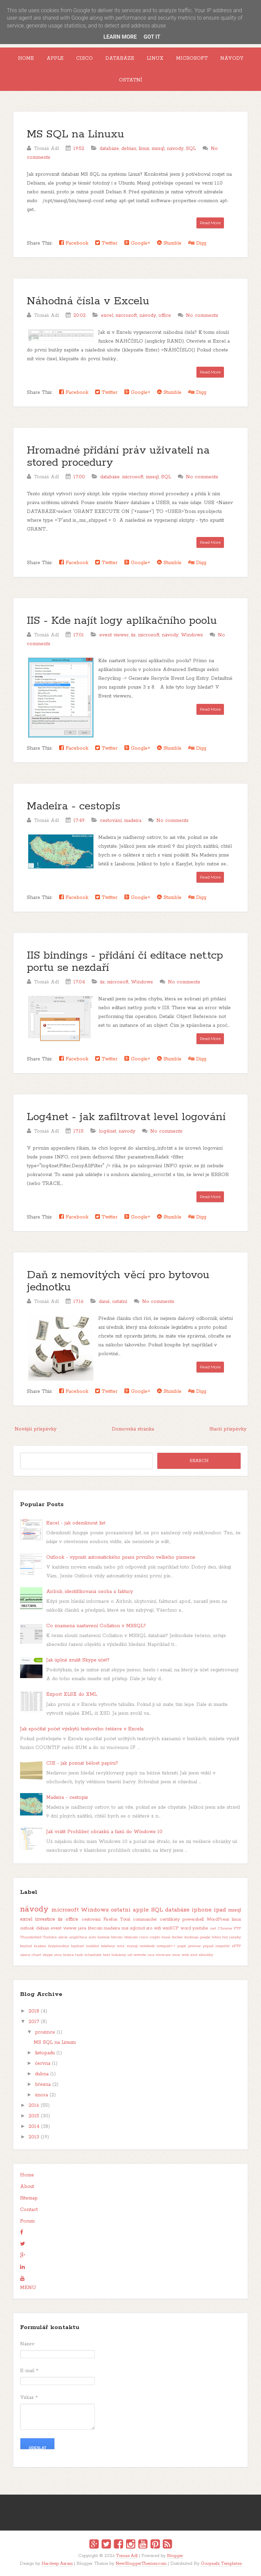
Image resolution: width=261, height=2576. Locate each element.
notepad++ (166, 1946)
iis (133, 635)
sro (149, 1928)
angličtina (78, 1937)
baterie (104, 1937)
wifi (157, 1928)
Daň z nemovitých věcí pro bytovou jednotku (118, 1281)
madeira (132, 821)
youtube (200, 1928)
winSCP (170, 1928)
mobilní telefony (100, 1946)
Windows (192, 635)
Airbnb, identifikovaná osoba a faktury (89, 1592)
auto (92, 1937)
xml (193, 1955)
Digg (197, 243)
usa (150, 1955)
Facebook (73, 243)
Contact (29, 2210)
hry (225, 1937)
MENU (28, 2288)
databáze (109, 149)
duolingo (191, 1937)
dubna (42, 2074)
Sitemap (29, 2198)
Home (26, 58)
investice (45, 1919)
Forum (27, 2221)
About (27, 2187)
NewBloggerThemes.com (141, 2563)
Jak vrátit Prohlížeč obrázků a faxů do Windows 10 (104, 1832)
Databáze (119, 58)
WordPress (218, 1919)
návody (175, 149)
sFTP (236, 1946)
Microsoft (192, 58)
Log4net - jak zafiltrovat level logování (126, 1117)
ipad (220, 1910)
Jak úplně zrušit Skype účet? (77, 1660)
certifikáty (170, 1919)
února (41, 2095)
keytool (26, 1946)
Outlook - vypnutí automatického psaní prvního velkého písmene (120, 1557)
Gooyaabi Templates (221, 2563)
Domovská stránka (133, 1429)
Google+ (137, 243)
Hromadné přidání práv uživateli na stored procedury (118, 457)
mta (120, 1946)
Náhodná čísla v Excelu (88, 301)
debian (128, 149)
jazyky (235, 1937)
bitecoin (131, 1937)
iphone (202, 1910)
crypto (155, 1937)
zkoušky (206, 1955)
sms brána (64, 1955)
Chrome (225, 1928)
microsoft (126, 315)
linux (144, 149)
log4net (107, 1131)
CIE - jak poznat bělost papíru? (82, 1763)
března (43, 2084)
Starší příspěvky (227, 1429)
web (185, 1955)
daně (104, 1302)
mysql (132, 1946)
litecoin (95, 1928)
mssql (158, 149)
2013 (34, 2137)
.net (213, 1928)
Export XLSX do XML (71, 1694)
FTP (237, 1928)
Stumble (169, 243)
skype (47, 1955)
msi (125, 1928)
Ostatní (130, 80)
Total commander (138, 1919)
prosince (45, 2032)
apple (141, 1910)
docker (177, 1937)
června (42, 2063)
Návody (231, 58)
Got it (151, 37)
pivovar (194, 1946)
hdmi (216, 1937)
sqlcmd (137, 1928)
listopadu (45, 2053)
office (164, 315)
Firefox (110, 1919)
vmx (176, 1955)
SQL (191, 149)
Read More (210, 222)
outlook (27, 1928)
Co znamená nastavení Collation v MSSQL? (96, 1626)
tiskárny (118, 1955)
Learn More (120, 37)
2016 (34, 2105)
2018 (34, 2011)
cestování (111, 821)
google (205, 1937)
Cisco (84, 58)
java (82, 1928)
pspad (208, 1946)
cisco (143, 1937)
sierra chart (30, 1955)
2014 (34, 2126)
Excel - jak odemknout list (75, 1523)
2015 (34, 2116)
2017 (34, 2022)
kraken (40, 1946)
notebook (147, 1946)
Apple (55, 58)
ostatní (119, 1302)
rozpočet (222, 1946)
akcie (63, 1937)
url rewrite (136, 1955)
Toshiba (50, 1937)
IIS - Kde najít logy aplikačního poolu (122, 621)
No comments (202, 315)
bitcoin (117, 1937)
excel (107, 315)
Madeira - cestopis (73, 806)
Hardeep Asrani (57, 2563)
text (106, 1955)
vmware (163, 1955)
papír (181, 1946)
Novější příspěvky (35, 1429)
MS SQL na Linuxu (75, 134)
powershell (193, 1919)
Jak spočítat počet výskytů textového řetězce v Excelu (81, 1729)
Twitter (106, 243)
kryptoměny (58, 1946)
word (185, 1928)
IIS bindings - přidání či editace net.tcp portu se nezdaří (125, 962)
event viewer (114, 635)
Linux (155, 58)
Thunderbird (30, 1937)
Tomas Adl (127, 2555)
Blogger (175, 2555)
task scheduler (88, 1955)
